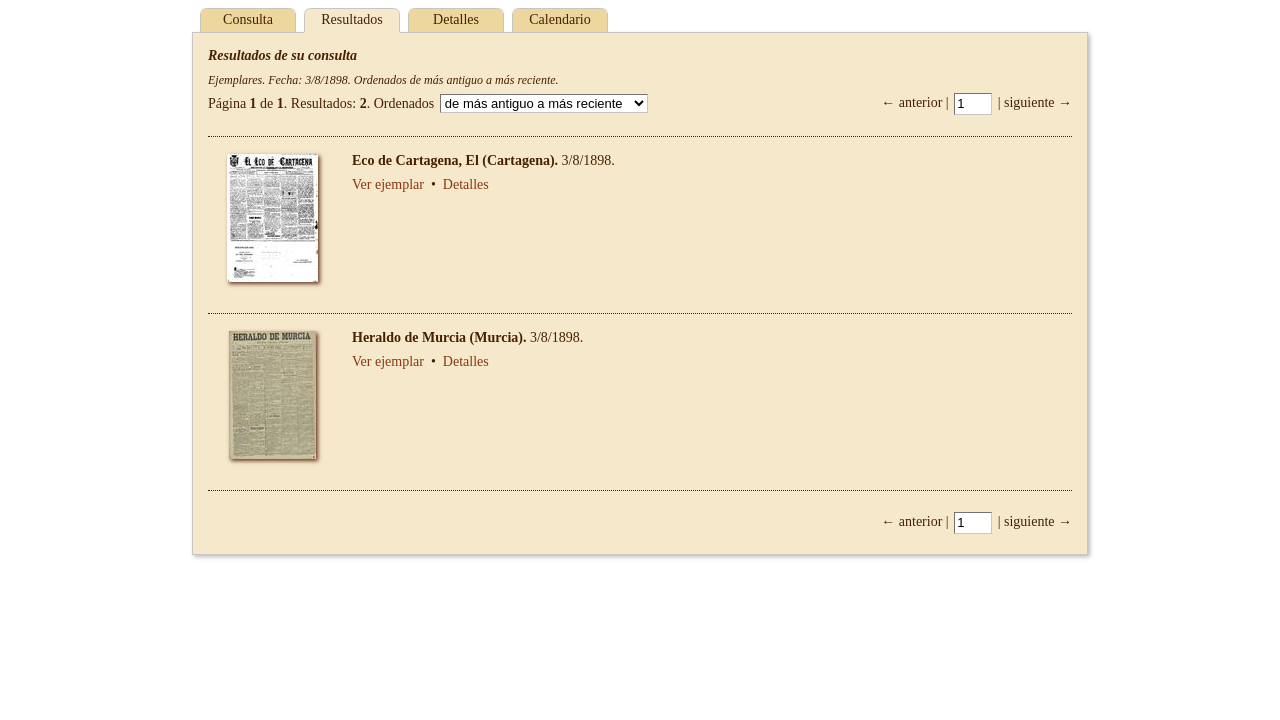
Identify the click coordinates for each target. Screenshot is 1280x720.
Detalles (456, 19)
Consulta (248, 19)
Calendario (559, 19)
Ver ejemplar (388, 184)
